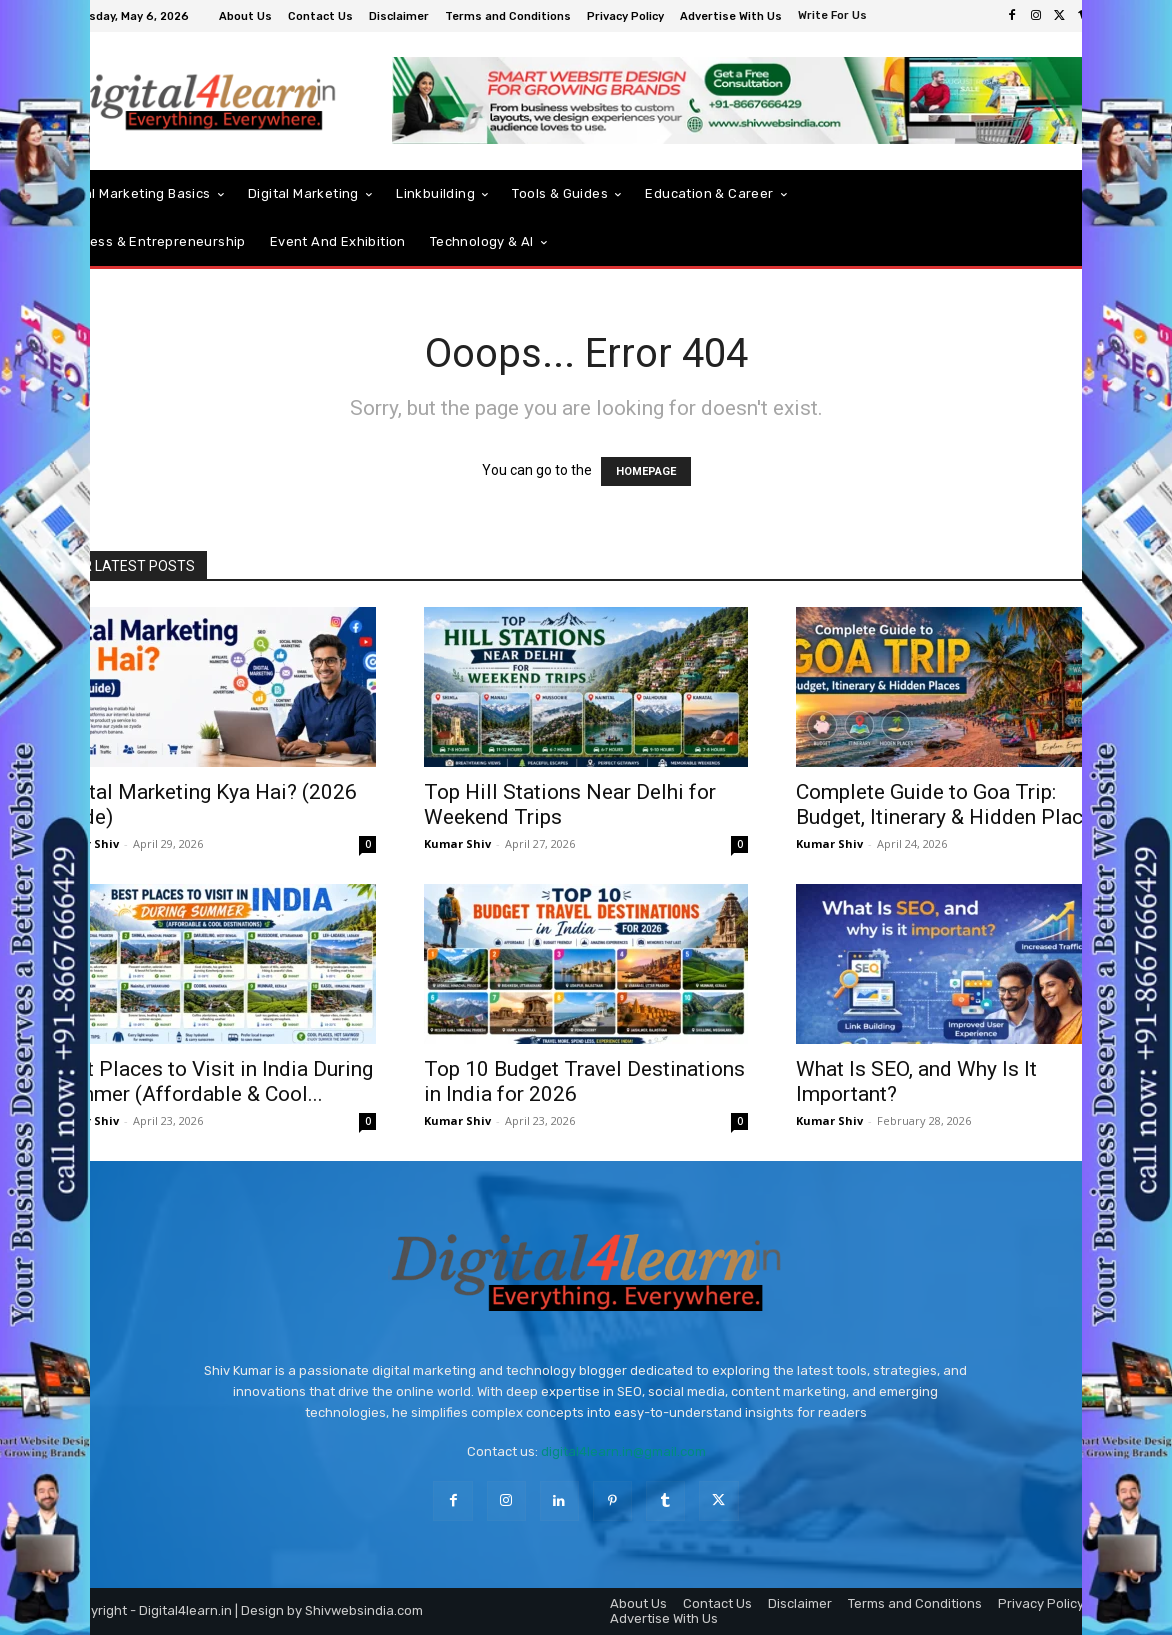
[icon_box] (835, 17)
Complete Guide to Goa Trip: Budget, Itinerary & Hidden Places (950, 804)
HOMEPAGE (646, 471)
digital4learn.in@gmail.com (623, 1451)
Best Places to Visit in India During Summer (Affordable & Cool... (212, 1081)
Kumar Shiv (457, 843)
